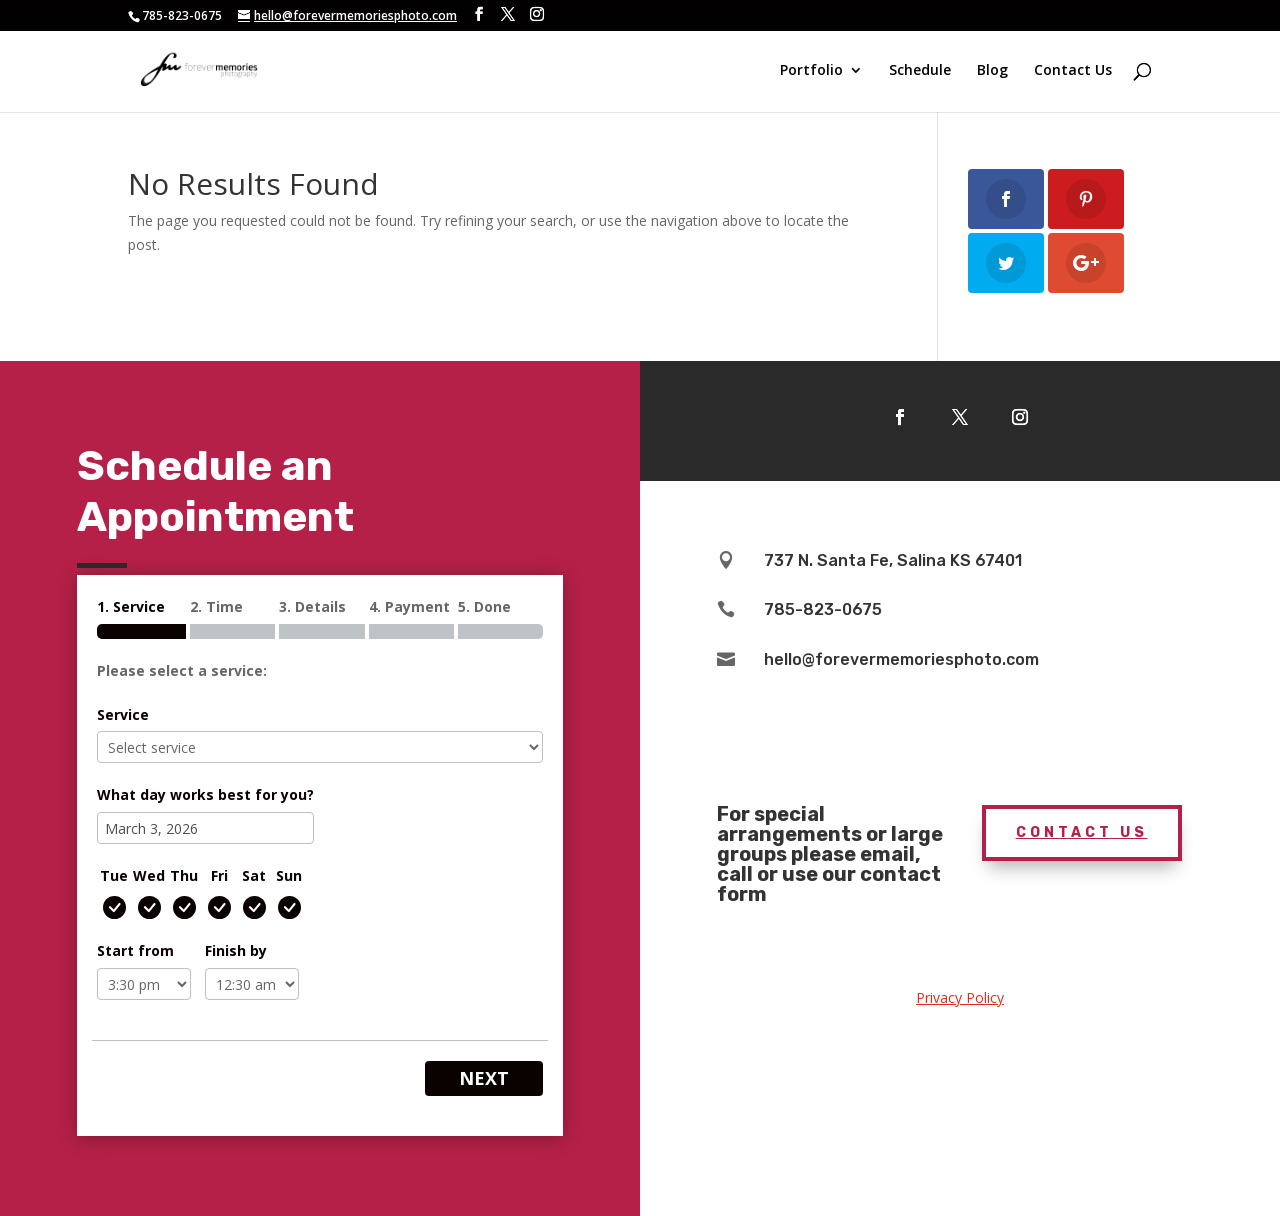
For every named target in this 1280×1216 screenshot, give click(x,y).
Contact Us (1073, 73)
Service (123, 714)
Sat (254, 875)
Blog (992, 73)
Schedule (920, 73)
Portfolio (811, 73)
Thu (184, 875)
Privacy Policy (960, 997)
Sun (289, 875)
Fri (219, 875)
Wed (149, 875)
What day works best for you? (205, 794)
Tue (114, 875)
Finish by (236, 950)
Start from (135, 950)
